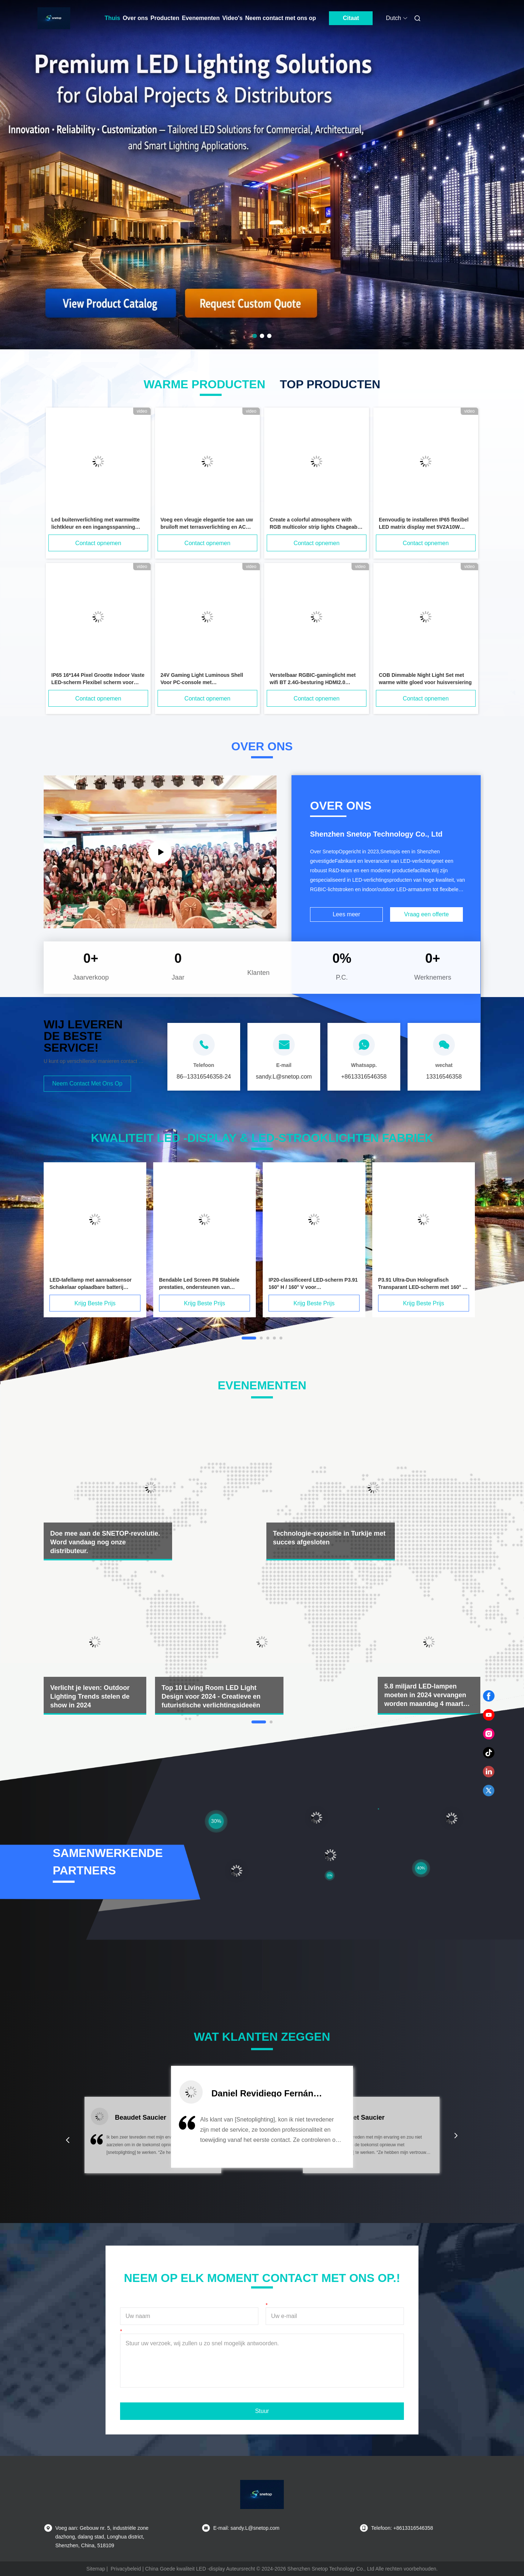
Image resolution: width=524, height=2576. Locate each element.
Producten (165, 18)
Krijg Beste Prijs (95, 1303)
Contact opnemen (98, 543)
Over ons (135, 18)
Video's (232, 18)
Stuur (262, 2411)
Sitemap (95, 2569)
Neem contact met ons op (280, 18)
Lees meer (346, 914)
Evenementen (201, 18)
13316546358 (444, 1076)
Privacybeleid (126, 2569)
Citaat (351, 18)
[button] (67, 2140)
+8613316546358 (363, 1076)
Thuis (112, 18)
